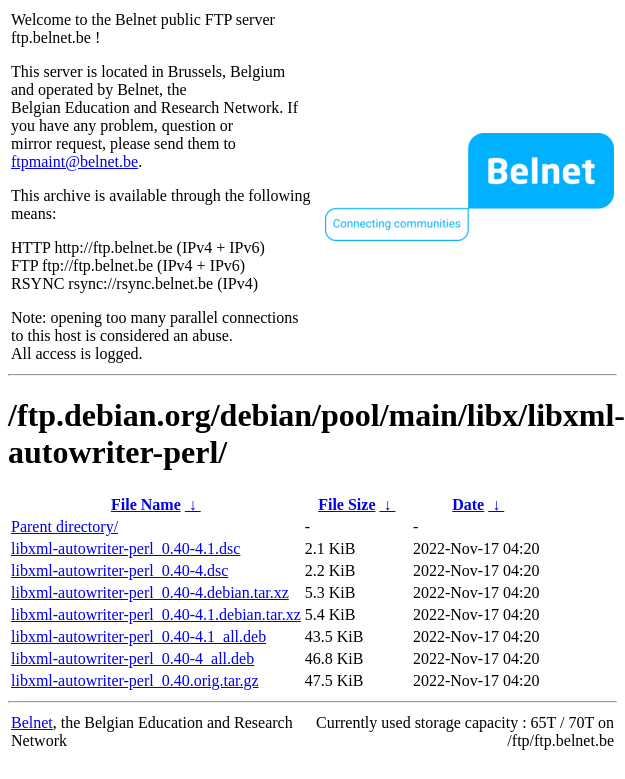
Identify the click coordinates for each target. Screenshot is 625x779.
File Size (346, 504)
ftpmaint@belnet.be (74, 161)
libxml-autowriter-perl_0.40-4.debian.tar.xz (150, 592)
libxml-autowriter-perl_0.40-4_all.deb (132, 658)
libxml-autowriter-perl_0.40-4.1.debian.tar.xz (156, 614)
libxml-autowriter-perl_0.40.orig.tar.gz (135, 680)
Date (468, 504)
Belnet (32, 722)
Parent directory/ (64, 526)
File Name (146, 504)
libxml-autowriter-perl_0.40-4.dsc (119, 570)
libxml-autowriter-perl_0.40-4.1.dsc (125, 548)
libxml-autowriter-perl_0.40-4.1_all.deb (138, 636)
